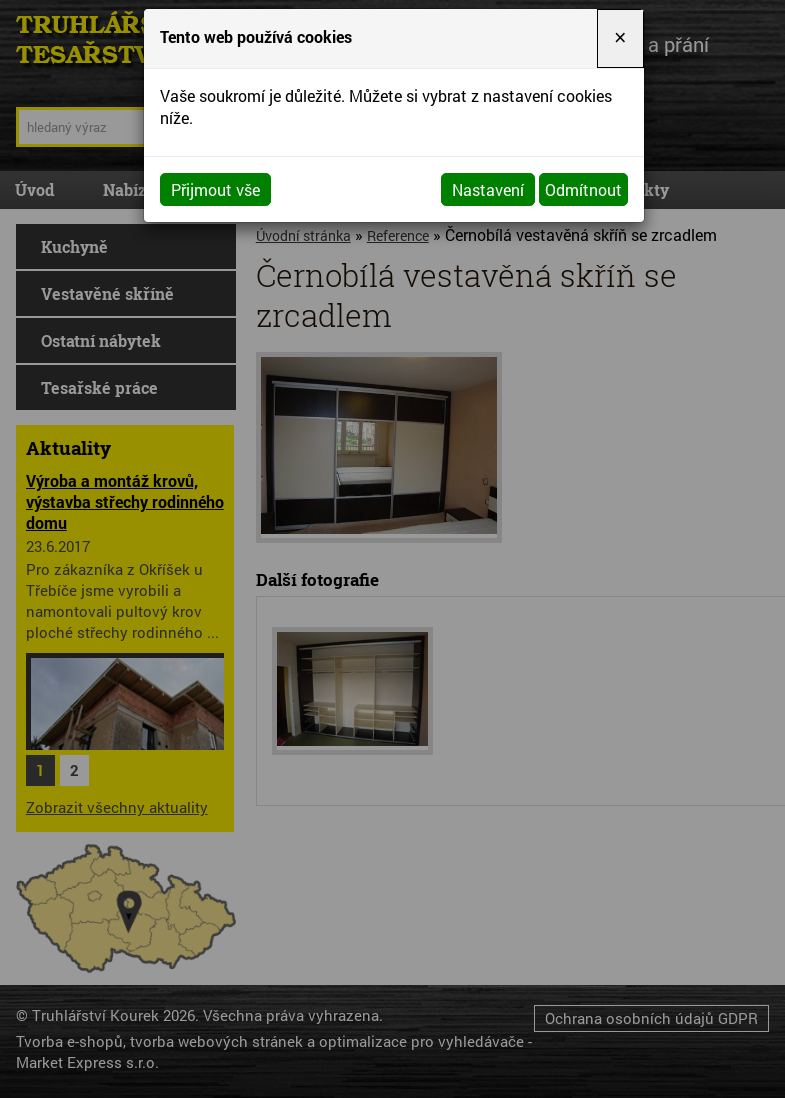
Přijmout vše (215, 189)
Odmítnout (583, 189)
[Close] (620, 38)
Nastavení (488, 189)
